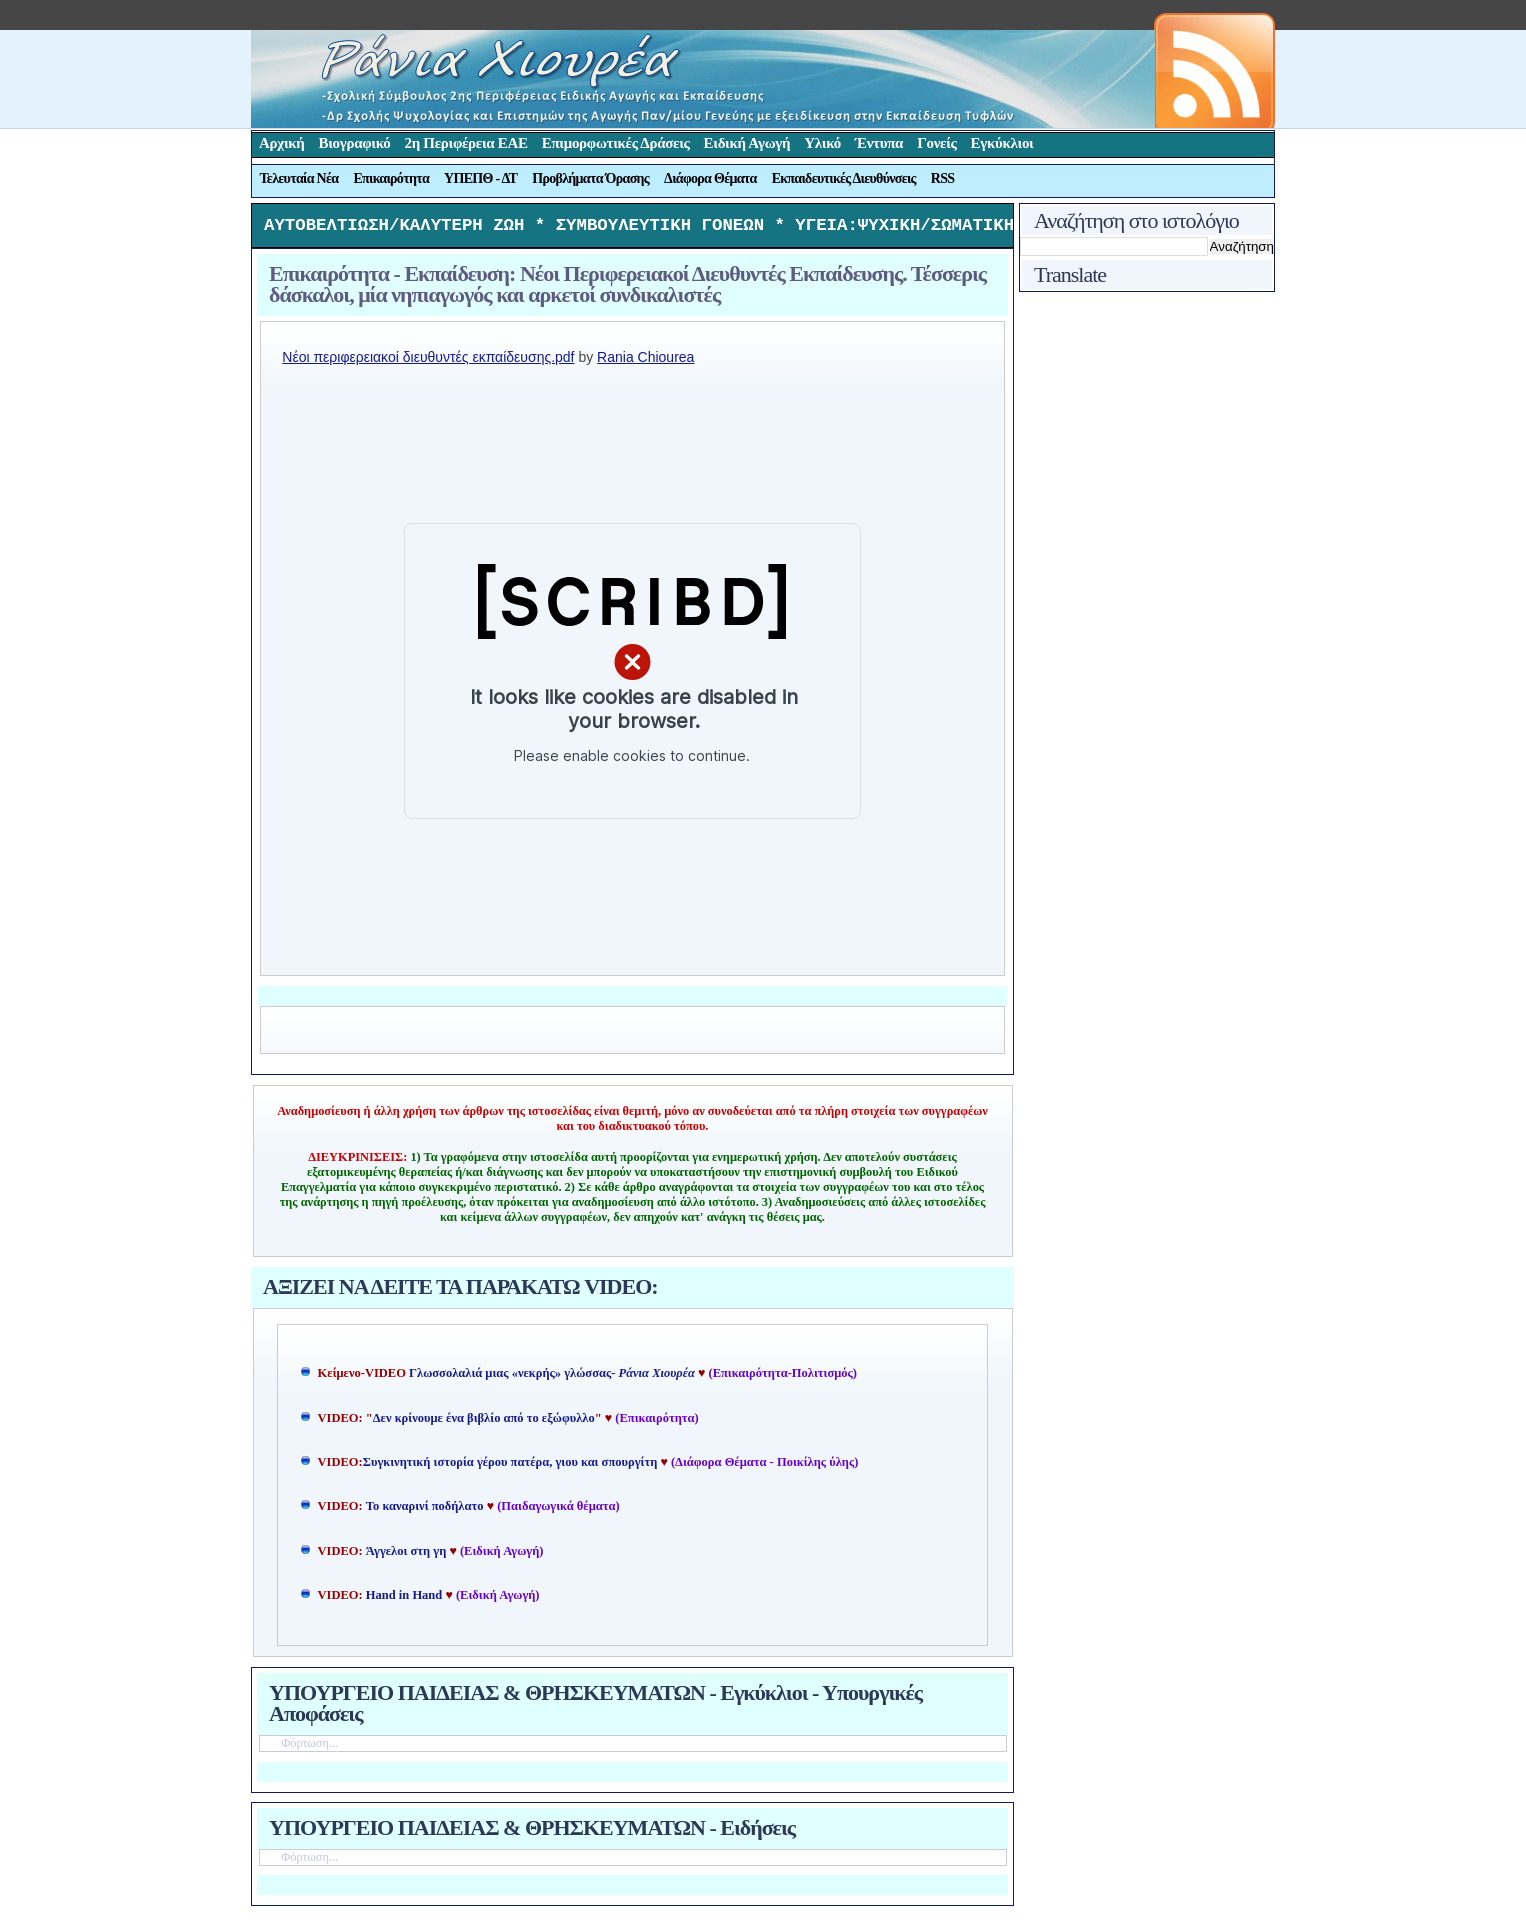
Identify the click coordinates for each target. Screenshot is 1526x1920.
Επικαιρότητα (391, 178)
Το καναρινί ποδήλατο (425, 1511)
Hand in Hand (404, 1600)
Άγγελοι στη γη (408, 1556)
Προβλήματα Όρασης (590, 178)
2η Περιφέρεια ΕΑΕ (465, 143)
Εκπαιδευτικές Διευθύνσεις (844, 178)
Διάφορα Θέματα (710, 178)
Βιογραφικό (355, 143)
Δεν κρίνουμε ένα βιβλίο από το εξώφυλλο (484, 1423)
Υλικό (822, 143)
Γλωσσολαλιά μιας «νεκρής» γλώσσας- (552, 1378)
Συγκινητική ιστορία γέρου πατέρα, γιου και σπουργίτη (512, 1467)
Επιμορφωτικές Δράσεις (616, 143)
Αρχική (282, 143)
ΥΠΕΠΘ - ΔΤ (480, 178)
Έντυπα (879, 143)
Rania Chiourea (645, 362)
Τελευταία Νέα (299, 178)
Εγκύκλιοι (1002, 143)
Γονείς (936, 143)
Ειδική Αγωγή (747, 143)
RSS (943, 178)
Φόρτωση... (309, 1748)
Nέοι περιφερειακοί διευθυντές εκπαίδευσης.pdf (428, 362)
